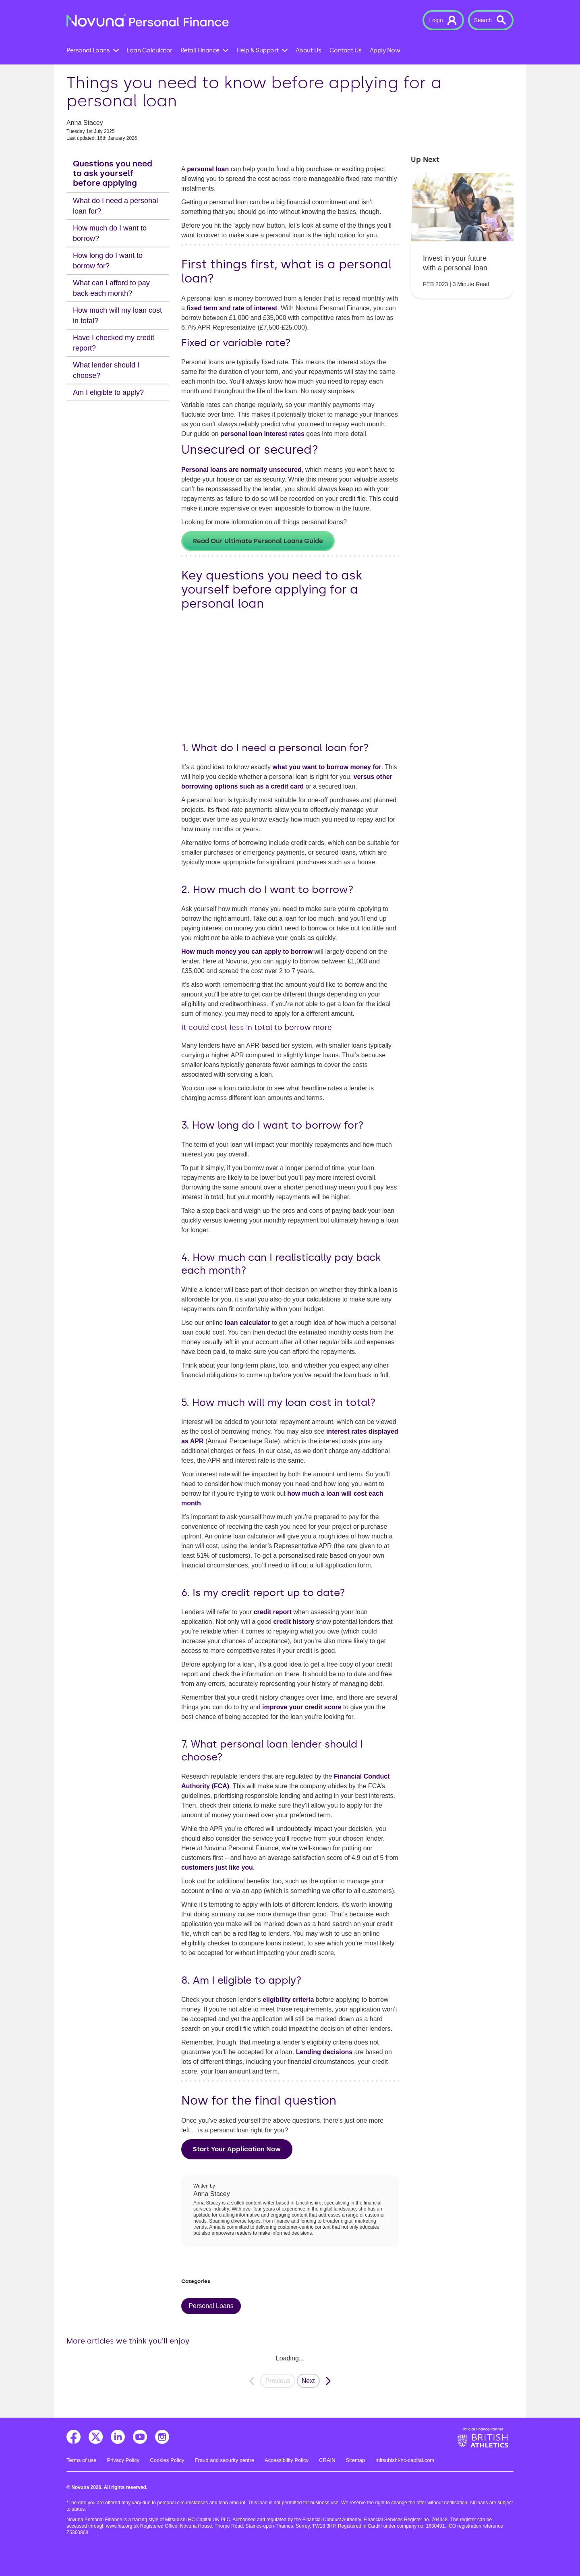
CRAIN (327, 2460)
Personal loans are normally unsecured (241, 469)
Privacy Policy (123, 2460)
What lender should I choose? (106, 370)
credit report (273, 1612)
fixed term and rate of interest (231, 308)
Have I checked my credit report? (113, 343)
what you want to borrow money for (327, 767)
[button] (443, 20)
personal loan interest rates (262, 433)
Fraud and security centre (224, 2460)
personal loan (208, 169)
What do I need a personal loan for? (115, 206)
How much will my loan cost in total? (117, 315)
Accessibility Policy (287, 2460)
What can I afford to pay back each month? (111, 288)
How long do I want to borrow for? (108, 260)
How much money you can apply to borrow (247, 951)
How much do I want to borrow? (110, 233)
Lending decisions (324, 2052)
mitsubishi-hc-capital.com (404, 2460)
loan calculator (247, 1322)
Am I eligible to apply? (108, 392)
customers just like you (217, 1867)
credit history (293, 1621)
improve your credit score (302, 1707)
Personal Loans (210, 2305)
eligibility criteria (288, 1999)
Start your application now (237, 2149)
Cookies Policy (167, 2460)
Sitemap (355, 2460)
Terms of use (81, 2460)
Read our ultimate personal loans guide (258, 541)
